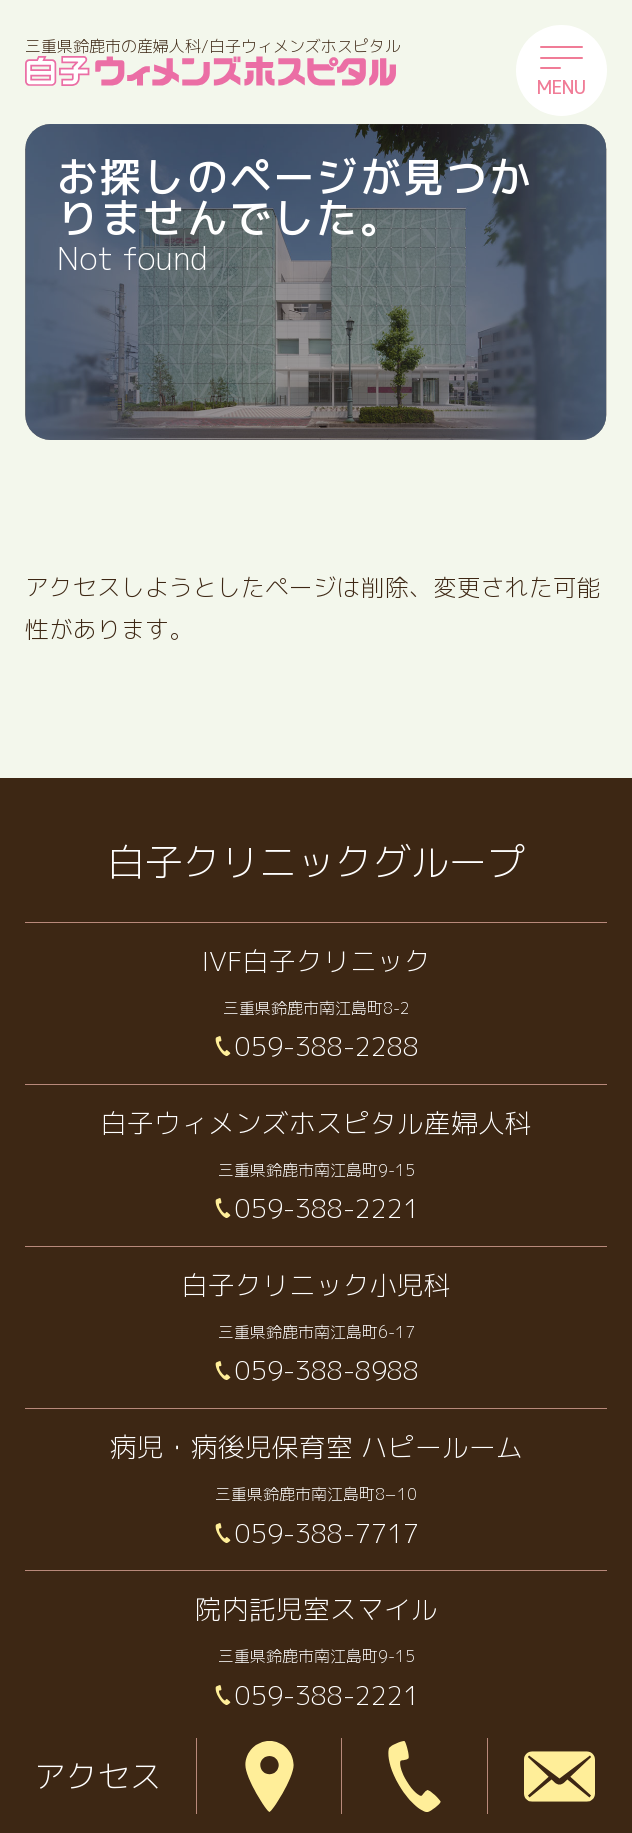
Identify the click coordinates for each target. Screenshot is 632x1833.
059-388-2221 (327, 1207)
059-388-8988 (327, 1369)
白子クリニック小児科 (316, 1284)
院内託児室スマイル (316, 1608)
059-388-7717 (327, 1532)
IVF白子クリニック (316, 960)
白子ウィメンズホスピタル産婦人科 (316, 1122)
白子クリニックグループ (316, 861)
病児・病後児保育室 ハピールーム (316, 1446)
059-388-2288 (327, 1045)
